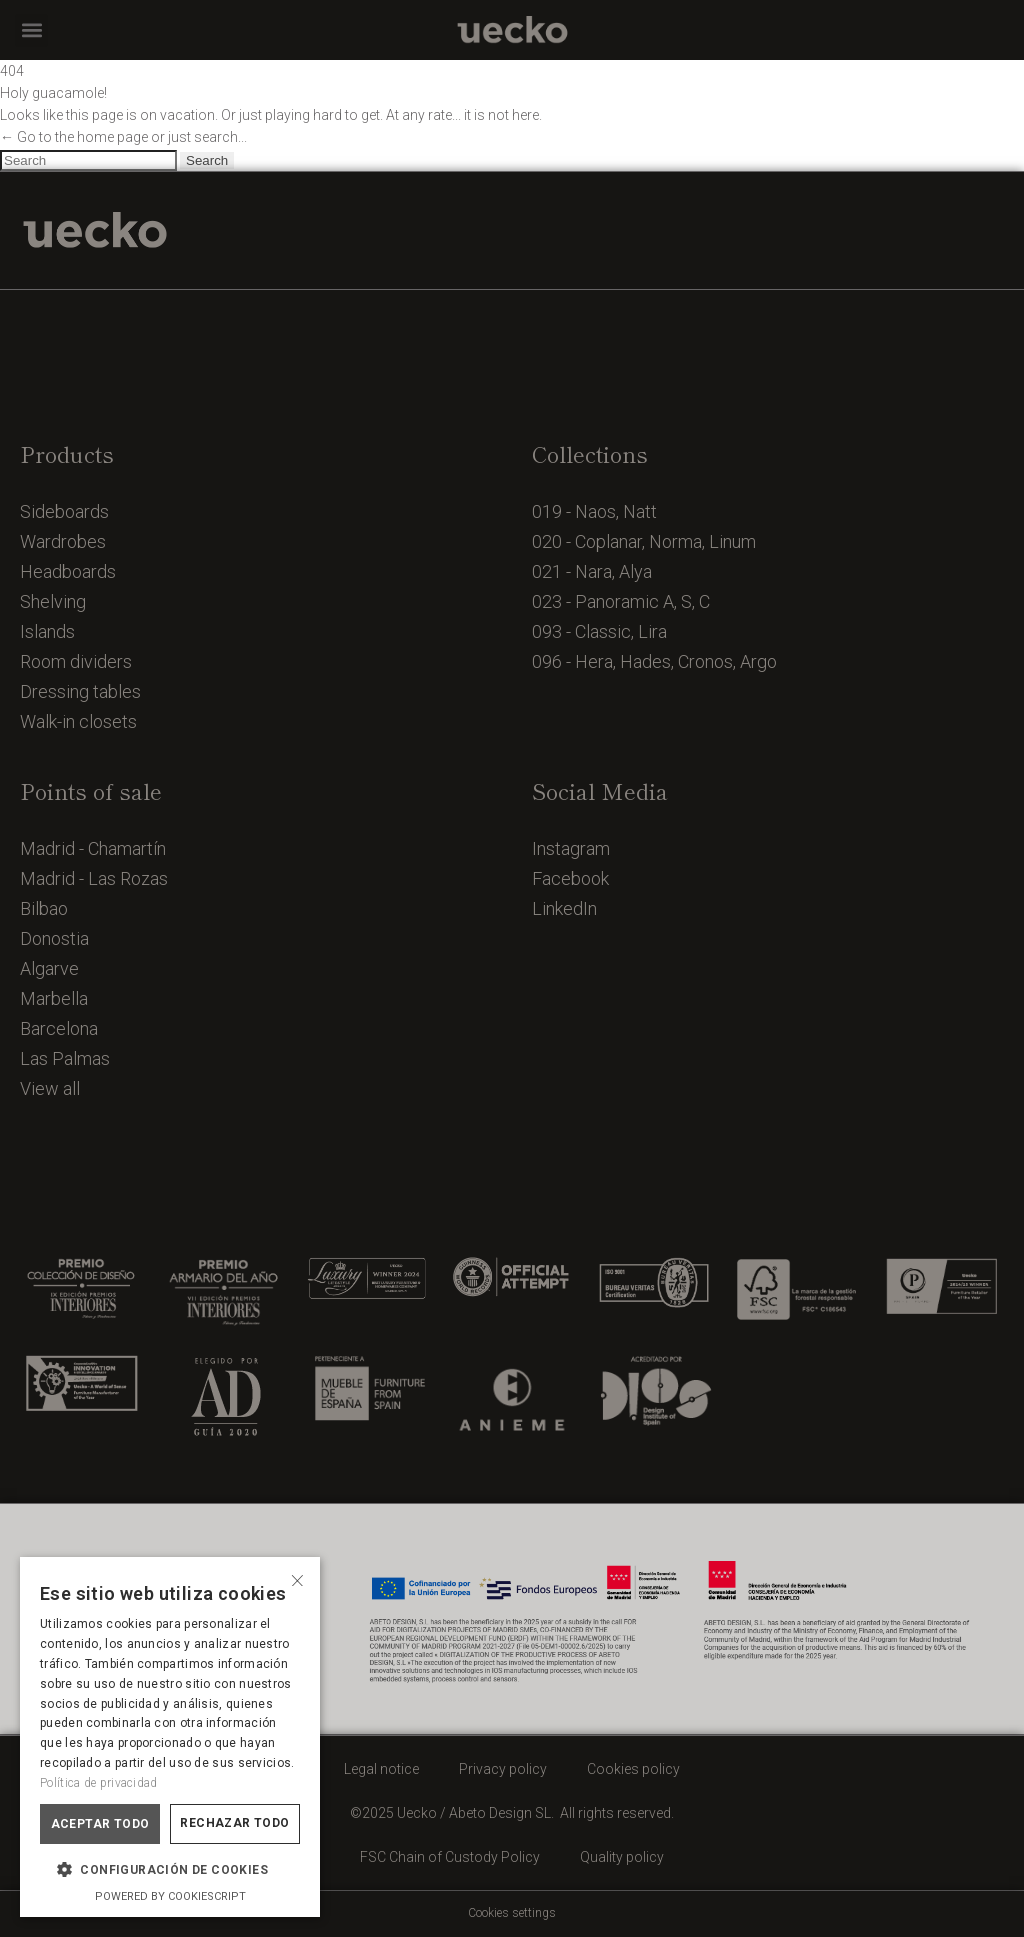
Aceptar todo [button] (100, 1824)
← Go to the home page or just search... (123, 137)
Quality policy (622, 1857)
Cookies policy (633, 1769)
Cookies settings (512, 1913)
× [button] (297, 1578)
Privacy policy (503, 1769)
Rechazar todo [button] (234, 1823)
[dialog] (170, 1737)
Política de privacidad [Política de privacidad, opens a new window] (99, 1783)
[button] (31, 30)
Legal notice (381, 1769)
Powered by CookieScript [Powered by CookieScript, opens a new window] (170, 1896)
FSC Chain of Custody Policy (450, 1857)
